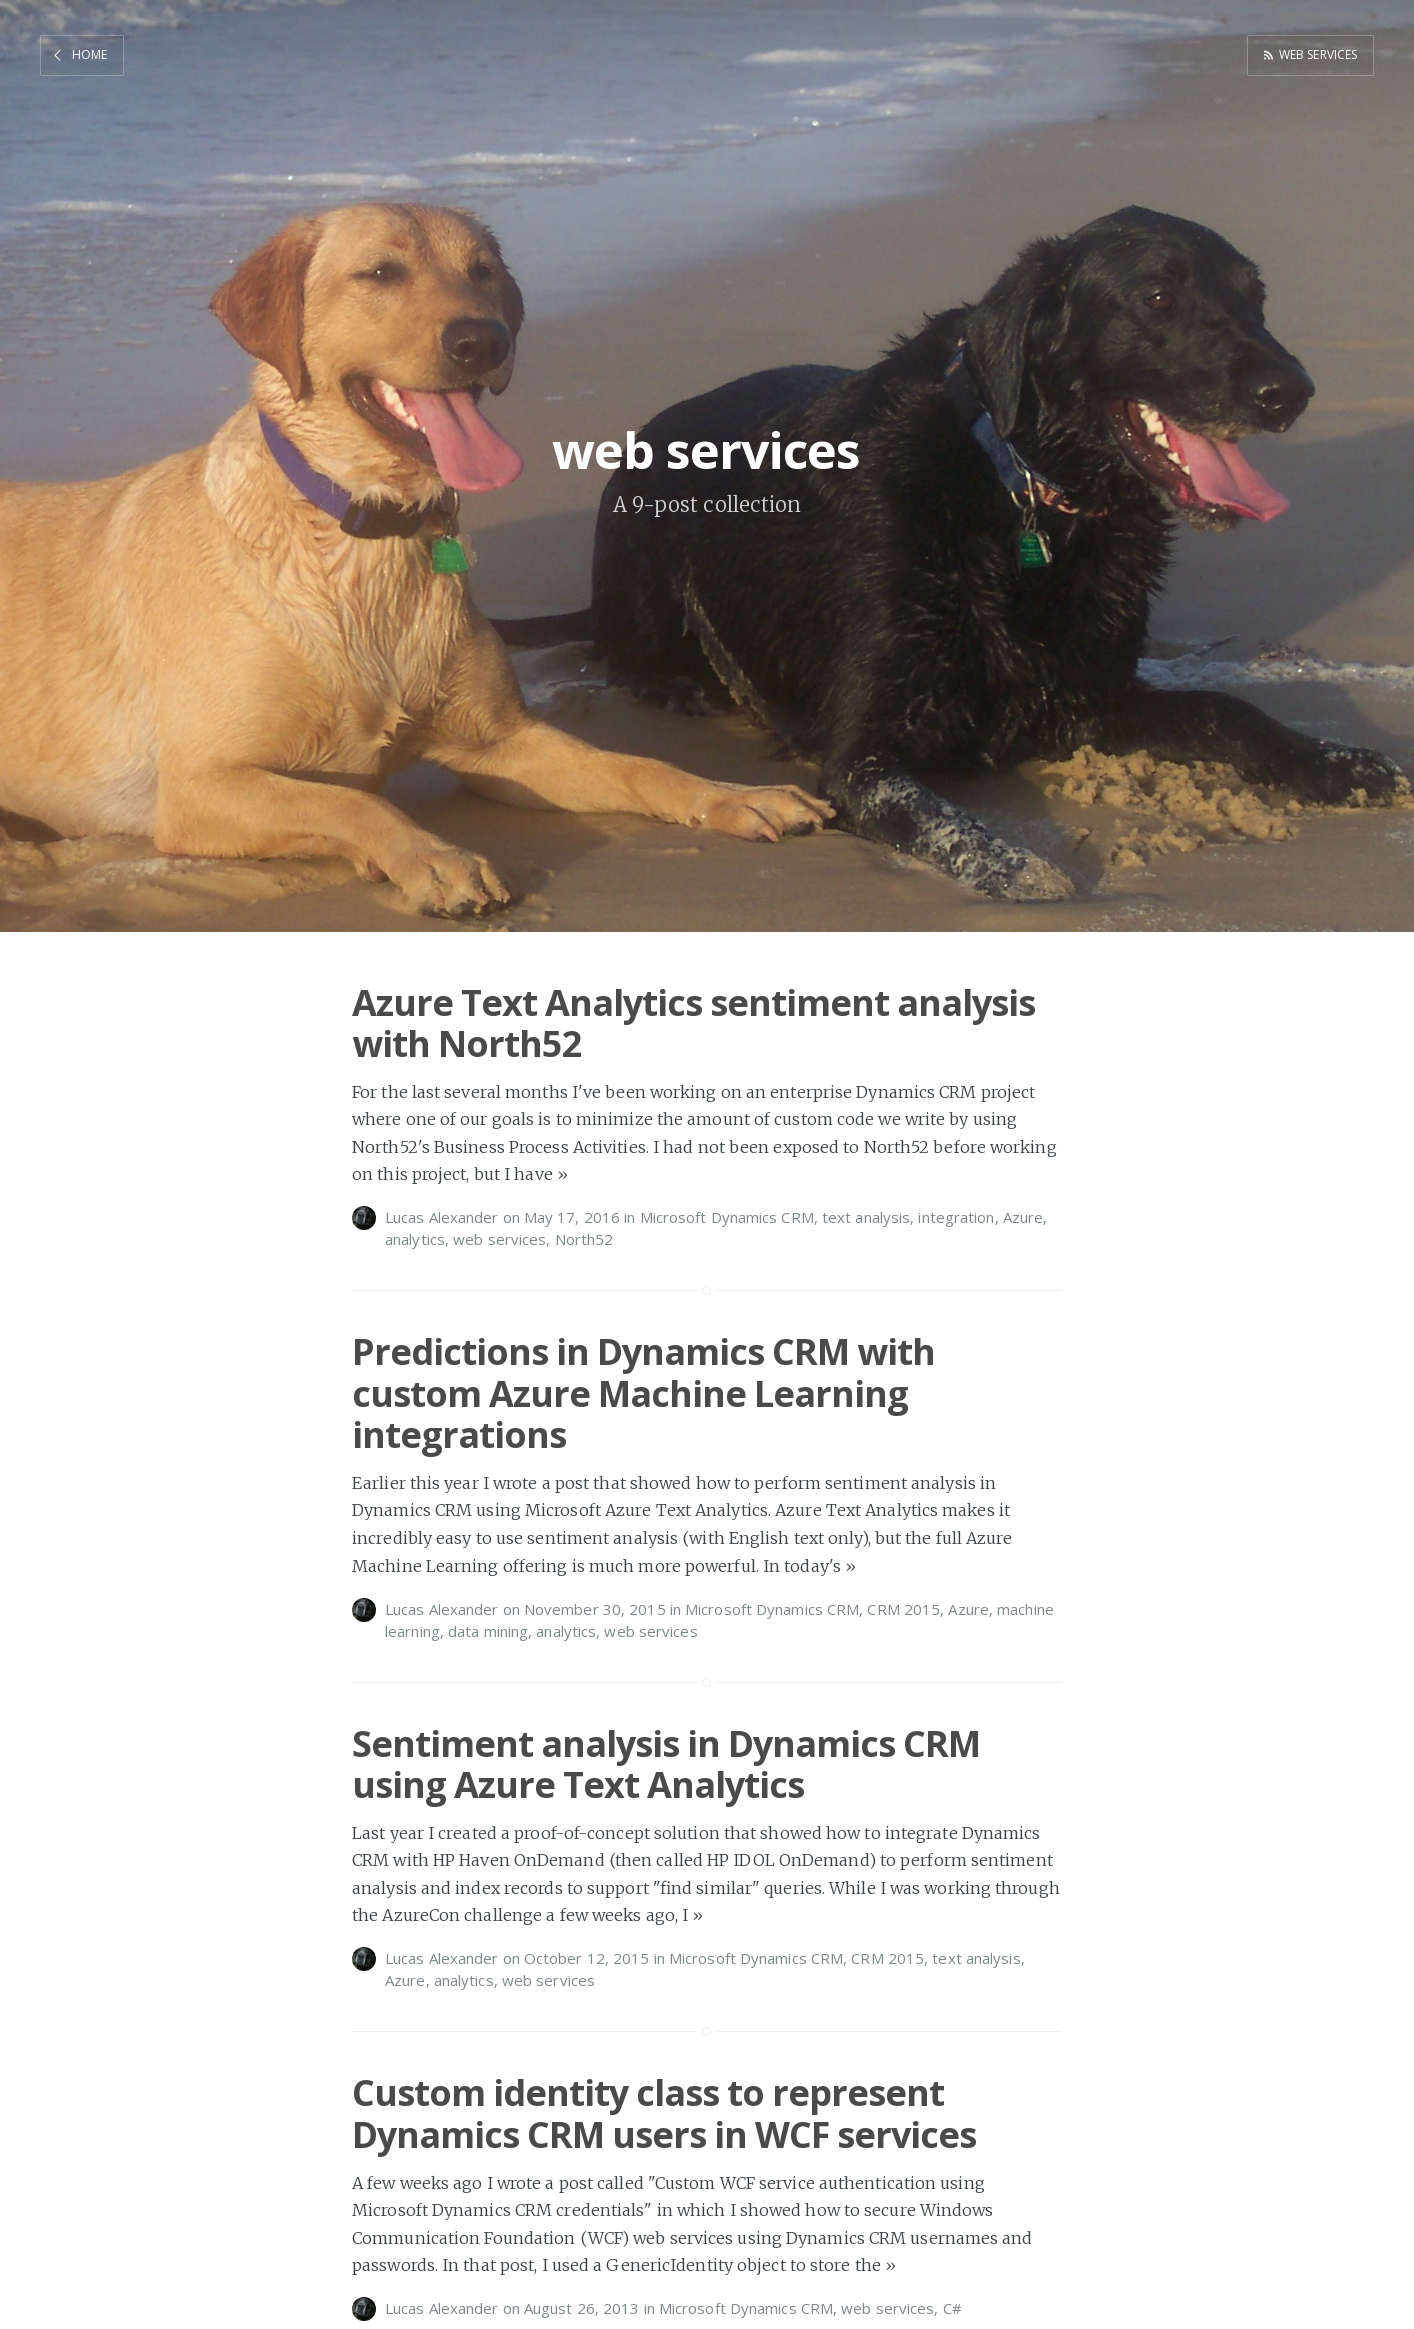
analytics (415, 1239)
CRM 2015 (903, 1609)
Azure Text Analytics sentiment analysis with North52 (693, 1023)
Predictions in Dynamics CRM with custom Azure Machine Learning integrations (643, 1393)
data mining (488, 1631)
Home (89, 53)
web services (1314, 53)
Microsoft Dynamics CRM (727, 1217)
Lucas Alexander (442, 1217)
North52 (584, 1239)
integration (956, 1217)
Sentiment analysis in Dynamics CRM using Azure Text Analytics (666, 1764)
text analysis (866, 1217)
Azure (1023, 1217)
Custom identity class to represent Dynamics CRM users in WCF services (664, 2113)
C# (952, 2308)
